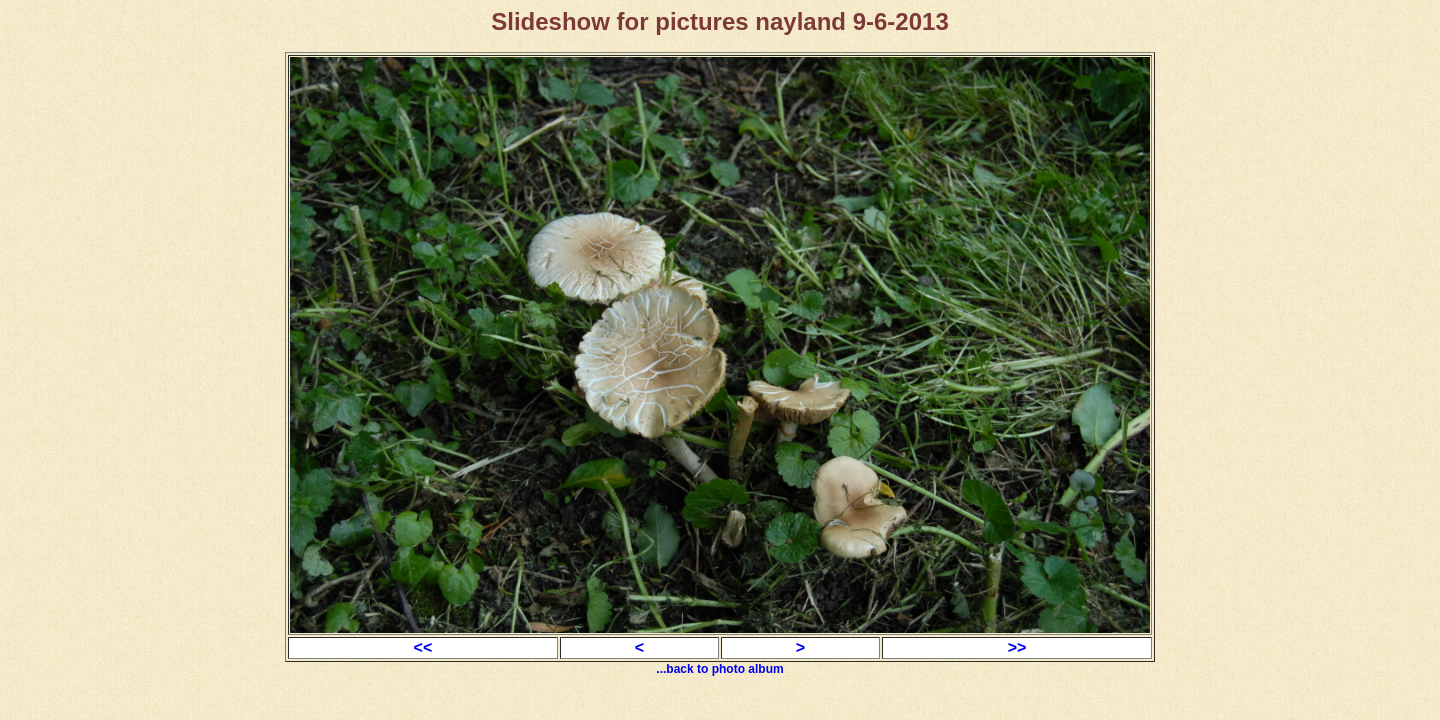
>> (1017, 647)
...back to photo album (719, 669)
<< (423, 647)
